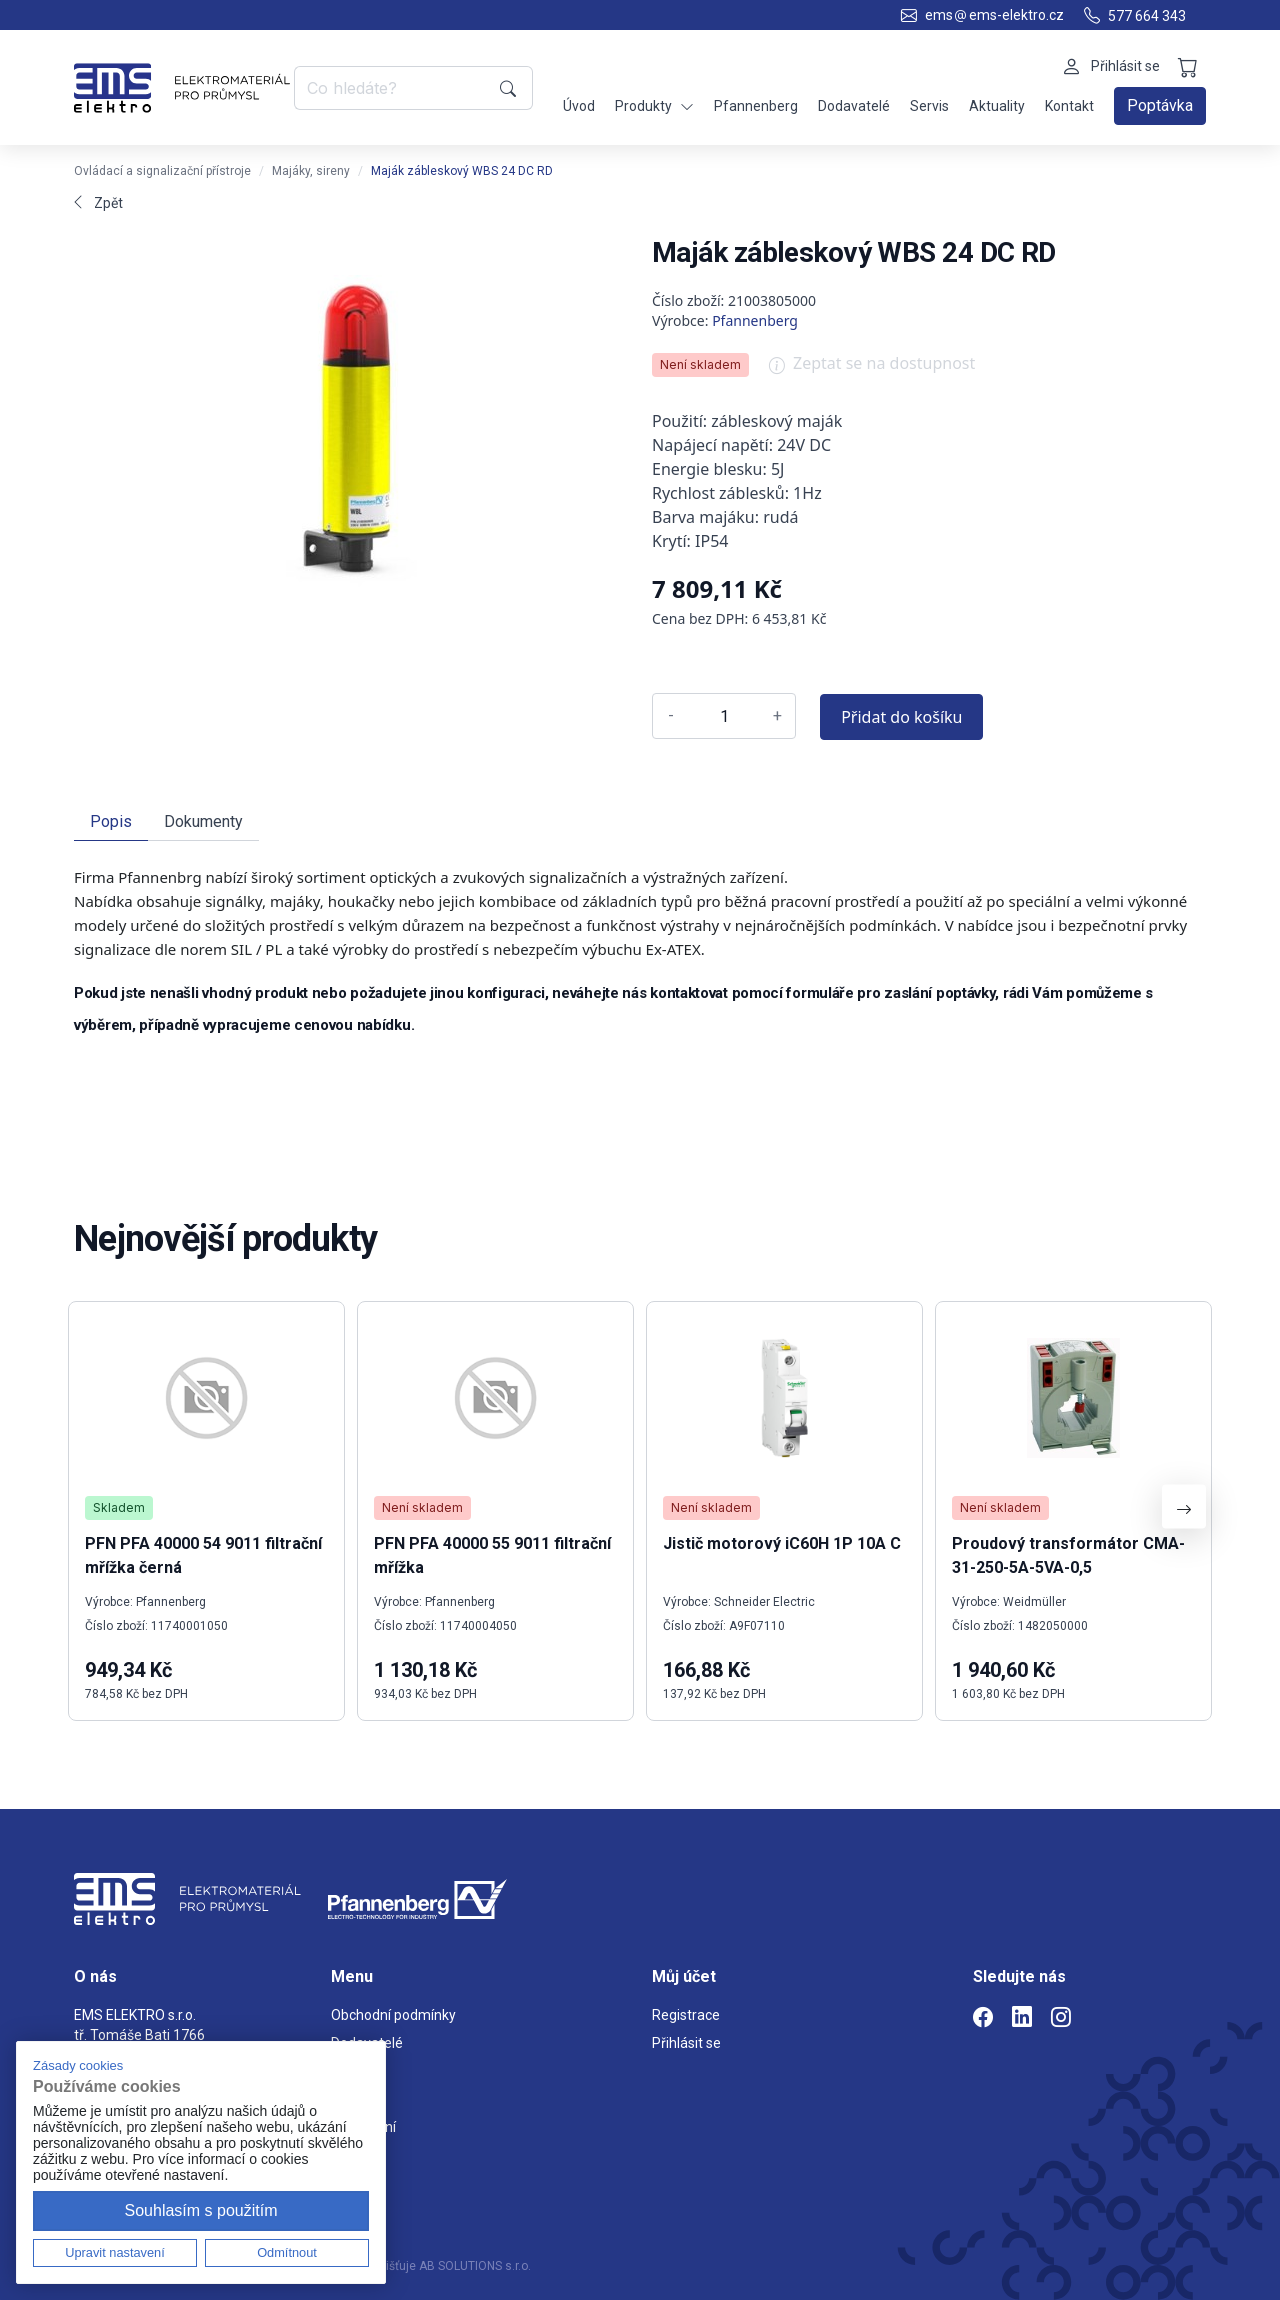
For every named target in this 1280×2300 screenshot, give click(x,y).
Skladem (119, 1507)
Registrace (686, 2015)
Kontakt (1069, 106)
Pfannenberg (756, 106)
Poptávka (1160, 105)
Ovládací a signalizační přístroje (162, 171)
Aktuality (997, 106)
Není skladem (700, 364)
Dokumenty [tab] (203, 821)
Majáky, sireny (311, 171)
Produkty (654, 106)
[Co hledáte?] (393, 88)
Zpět (98, 203)
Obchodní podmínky (393, 2015)
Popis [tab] (111, 821)
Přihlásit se (686, 2043)
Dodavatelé (854, 106)
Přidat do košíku (901, 717)
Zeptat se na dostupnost (872, 370)
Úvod (579, 106)
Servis (929, 106)
